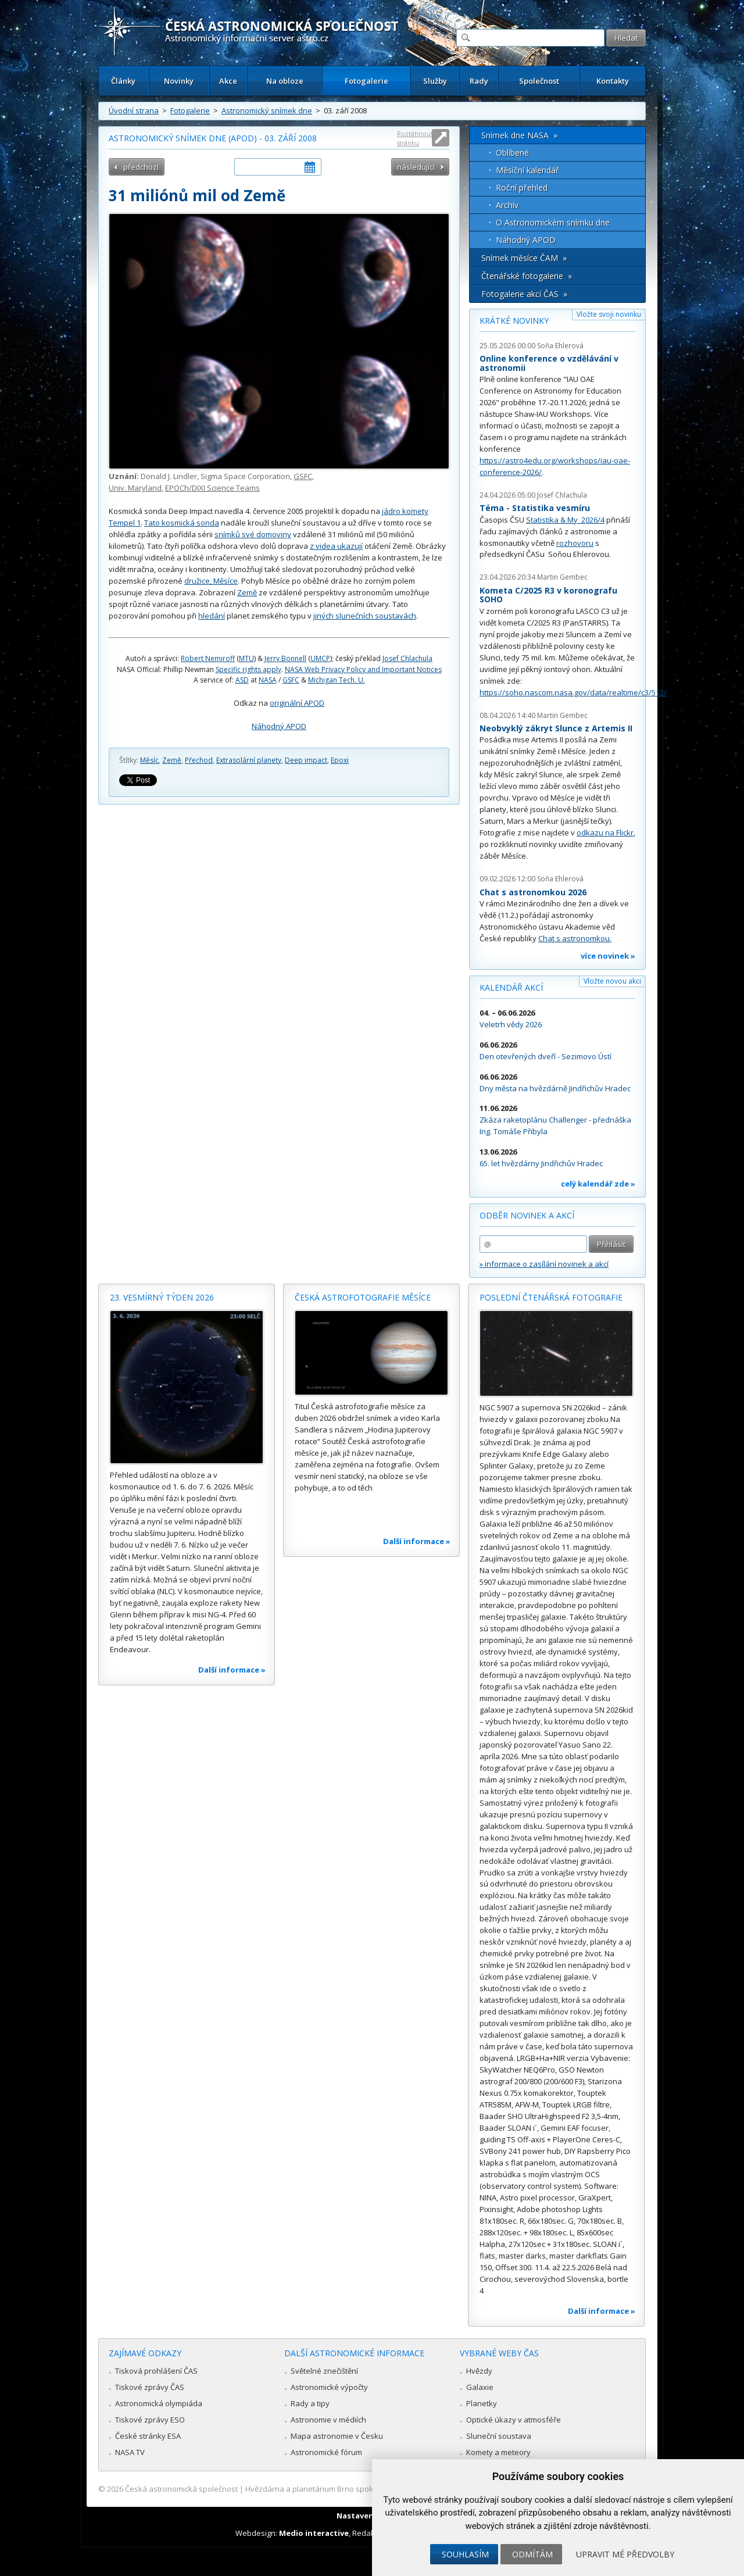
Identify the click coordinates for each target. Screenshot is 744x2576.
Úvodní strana (134, 110)
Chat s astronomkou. (574, 938)
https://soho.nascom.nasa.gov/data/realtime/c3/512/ (573, 692)
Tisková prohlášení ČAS (156, 2371)
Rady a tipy (310, 2403)
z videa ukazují (336, 546)
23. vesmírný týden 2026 (162, 1297)
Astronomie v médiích (328, 2419)
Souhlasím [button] (465, 2554)
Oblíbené (512, 152)
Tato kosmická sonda (181, 522)
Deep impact (306, 760)
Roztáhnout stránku (415, 138)
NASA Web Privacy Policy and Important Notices (363, 669)
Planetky (481, 2403)
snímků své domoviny (252, 534)
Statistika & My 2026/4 (565, 520)
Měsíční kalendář (527, 170)
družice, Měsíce (211, 581)
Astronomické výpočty (329, 2387)
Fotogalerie (366, 81)
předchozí (141, 167)
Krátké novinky (514, 320)
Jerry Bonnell (285, 658)
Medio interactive (314, 2533)
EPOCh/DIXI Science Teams (212, 488)
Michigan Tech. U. (336, 680)
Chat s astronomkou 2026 (533, 892)
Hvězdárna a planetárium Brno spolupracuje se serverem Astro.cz (361, 2489)
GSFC (303, 476)
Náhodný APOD (279, 726)
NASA (268, 680)
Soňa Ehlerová (560, 346)
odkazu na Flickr (605, 832)
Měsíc (149, 760)
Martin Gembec (562, 577)
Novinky (179, 81)
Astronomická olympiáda (158, 2403)
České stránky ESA (148, 2436)
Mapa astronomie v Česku (337, 2436)
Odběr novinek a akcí (527, 1215)
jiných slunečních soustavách (364, 615)
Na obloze (284, 81)
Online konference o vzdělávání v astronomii (549, 363)
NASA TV (130, 2452)
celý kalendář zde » (598, 1183)
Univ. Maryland (135, 488)
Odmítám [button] (532, 2554)
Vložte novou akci (612, 981)
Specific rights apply (248, 669)
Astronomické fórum (326, 2452)
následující (416, 167)
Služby (435, 81)
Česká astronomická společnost (181, 2489)
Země (247, 592)
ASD (242, 680)
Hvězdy (479, 2371)
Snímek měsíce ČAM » (524, 257)
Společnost (539, 81)
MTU (246, 658)
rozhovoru (574, 543)
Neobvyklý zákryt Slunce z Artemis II (556, 728)
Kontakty (612, 81)
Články (123, 81)
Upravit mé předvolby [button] (625, 2554)
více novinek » (608, 956)
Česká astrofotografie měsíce (363, 1297)
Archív (507, 204)
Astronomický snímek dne (266, 110)
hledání (211, 615)
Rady (479, 81)
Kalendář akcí (511, 987)
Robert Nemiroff (208, 658)
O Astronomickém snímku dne (553, 222)
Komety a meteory (498, 2452)
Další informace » (232, 1669)
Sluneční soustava (498, 2436)
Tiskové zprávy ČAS (149, 2387)
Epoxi (340, 760)
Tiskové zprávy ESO (150, 2419)
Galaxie (479, 2387)
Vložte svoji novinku (609, 314)
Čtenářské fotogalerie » (526, 275)
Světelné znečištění (324, 2371)
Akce (228, 81)
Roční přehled (522, 187)
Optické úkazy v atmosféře (513, 2419)
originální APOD (297, 703)
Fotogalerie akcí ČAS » (524, 293)
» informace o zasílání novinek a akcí (544, 1264)
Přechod (199, 760)
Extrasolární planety (248, 760)
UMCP (320, 658)
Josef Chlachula (407, 658)
